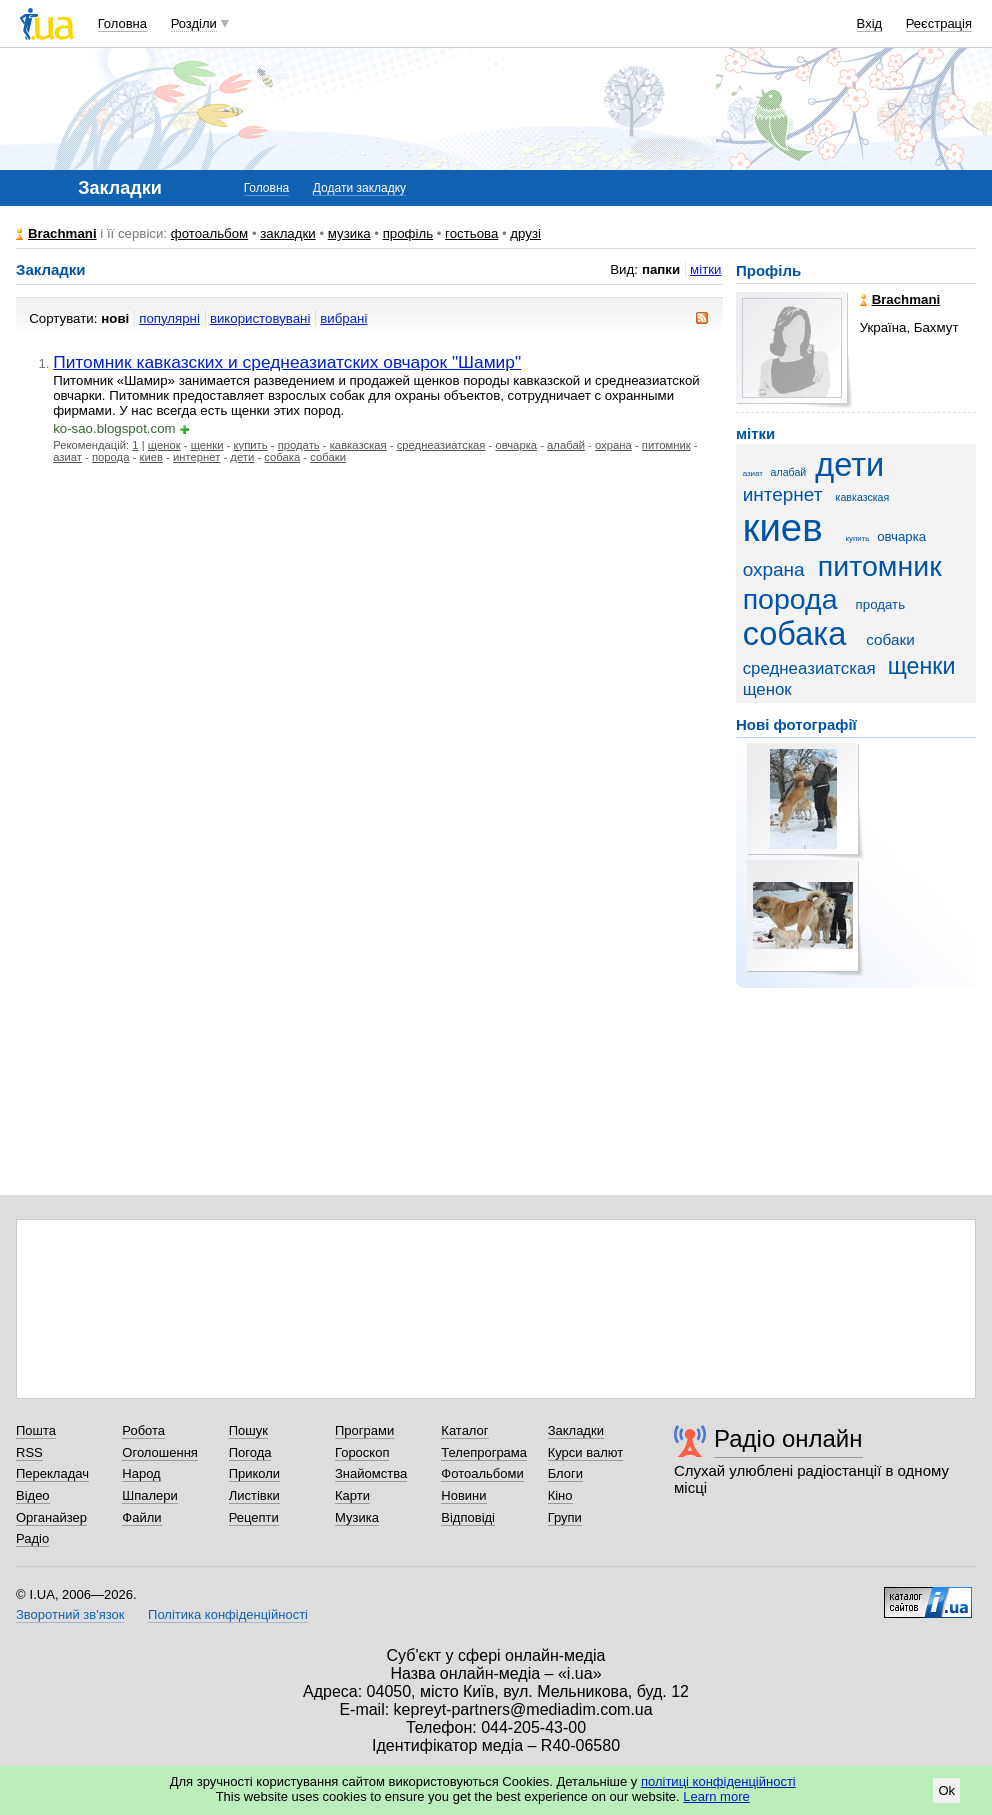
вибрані (343, 318)
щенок (164, 445)
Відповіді (468, 1517)
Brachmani (62, 233)
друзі (525, 233)
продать (299, 445)
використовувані (260, 318)
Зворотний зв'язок (70, 1614)
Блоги (565, 1473)
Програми (364, 1430)
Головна (122, 23)
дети (242, 457)
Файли (141, 1517)
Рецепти (254, 1517)
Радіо (32, 1538)
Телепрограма (484, 1452)
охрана (613, 445)
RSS (29, 1452)
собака (282, 457)
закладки (288, 233)
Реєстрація (939, 23)
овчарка (517, 445)
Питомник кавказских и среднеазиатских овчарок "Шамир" (287, 362)
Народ (141, 1473)
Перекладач (52, 1473)
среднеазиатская (441, 445)
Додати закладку (359, 188)
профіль (408, 233)
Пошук (248, 1430)
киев (150, 457)
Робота (143, 1430)
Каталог (464, 1430)
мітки (705, 269)
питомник (666, 445)
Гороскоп (362, 1452)
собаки (328, 457)
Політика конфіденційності (228, 1614)
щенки (207, 445)
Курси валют (586, 1452)
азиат (67, 457)
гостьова (471, 233)
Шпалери (150, 1495)
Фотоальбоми (482, 1473)
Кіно (560, 1495)
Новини (463, 1495)
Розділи (194, 23)
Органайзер (51, 1517)
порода (111, 457)
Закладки (576, 1430)
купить (251, 445)
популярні (169, 318)
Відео (33, 1495)
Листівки (254, 1495)
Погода (250, 1452)
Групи (565, 1517)
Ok (946, 1790)
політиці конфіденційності (718, 1781)
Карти (352, 1495)
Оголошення (160, 1452)
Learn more (716, 1796)
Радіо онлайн (788, 1438)
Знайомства (371, 1473)
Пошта (36, 1430)
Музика (357, 1517)
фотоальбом (209, 233)
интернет (196, 457)
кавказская (358, 445)
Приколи (254, 1473)
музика (349, 233)
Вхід (870, 23)
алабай (566, 445)
